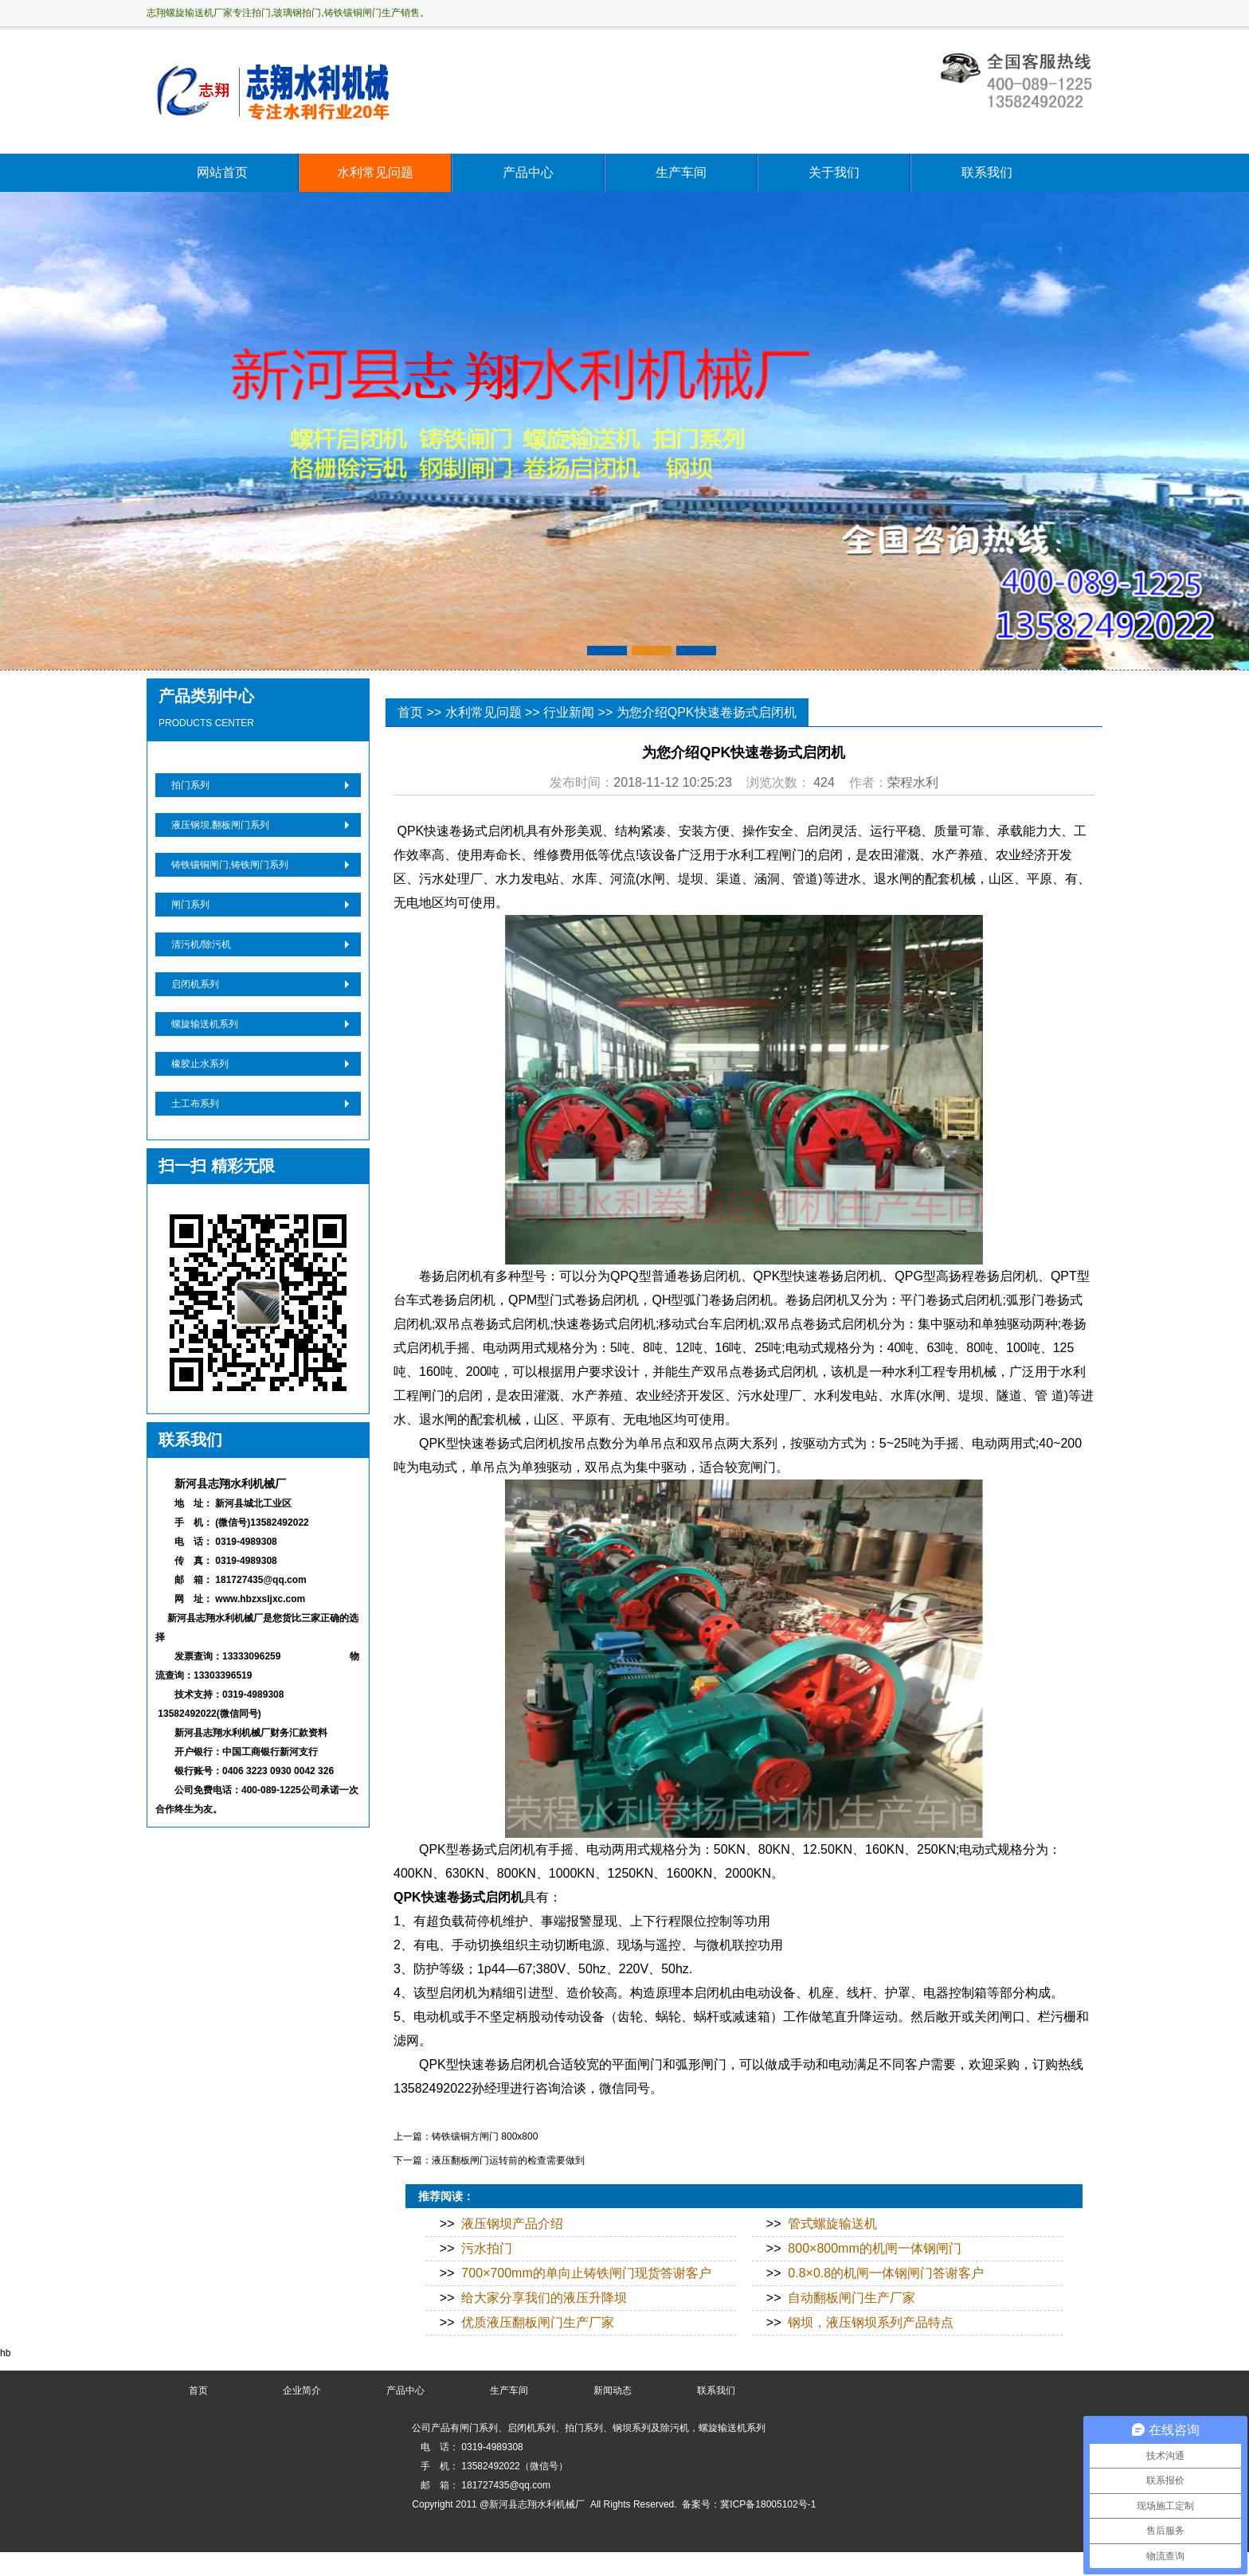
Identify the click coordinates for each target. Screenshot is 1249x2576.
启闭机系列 (195, 984)
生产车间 (681, 172)
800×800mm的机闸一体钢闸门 (874, 2248)
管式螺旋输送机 (832, 2223)
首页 (410, 712)
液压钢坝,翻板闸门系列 (220, 825)
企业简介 (302, 2390)
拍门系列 (190, 785)
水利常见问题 (375, 172)
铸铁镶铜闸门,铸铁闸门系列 (229, 864)
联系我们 (986, 172)
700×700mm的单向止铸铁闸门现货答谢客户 (586, 2273)
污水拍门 (486, 2248)
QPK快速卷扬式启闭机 (458, 1897)
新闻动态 (612, 2390)
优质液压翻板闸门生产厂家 (537, 2322)
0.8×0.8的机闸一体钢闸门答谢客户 (886, 2273)
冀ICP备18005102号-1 (768, 2504)
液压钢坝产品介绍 (512, 2223)
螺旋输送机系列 (204, 1024)
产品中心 (528, 172)
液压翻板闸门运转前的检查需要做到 (508, 2160)
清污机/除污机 (201, 944)
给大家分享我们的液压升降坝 (544, 2297)
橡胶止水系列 (200, 1063)
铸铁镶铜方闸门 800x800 (485, 2136)
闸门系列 (190, 904)
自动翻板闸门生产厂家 (851, 2297)
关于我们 (834, 172)
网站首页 (222, 172)
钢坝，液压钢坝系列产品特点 (870, 2322)
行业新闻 (568, 712)
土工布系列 (195, 1103)
